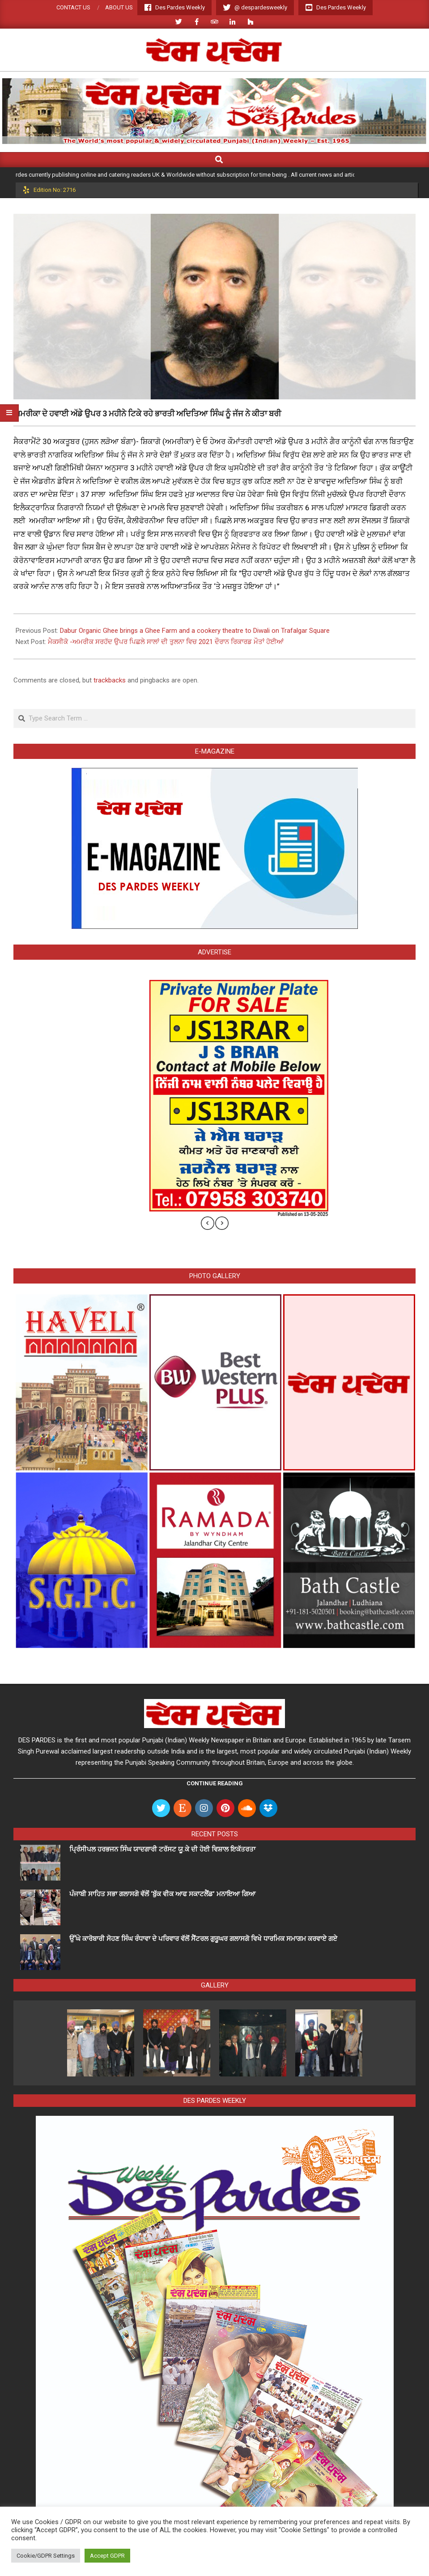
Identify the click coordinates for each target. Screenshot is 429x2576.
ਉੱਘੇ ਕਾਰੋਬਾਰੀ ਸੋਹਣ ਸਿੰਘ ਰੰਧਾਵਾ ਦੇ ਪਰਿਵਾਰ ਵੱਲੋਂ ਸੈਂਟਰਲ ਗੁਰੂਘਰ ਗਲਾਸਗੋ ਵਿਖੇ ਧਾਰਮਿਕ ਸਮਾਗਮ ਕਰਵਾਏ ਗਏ (204, 1939)
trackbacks (109, 680)
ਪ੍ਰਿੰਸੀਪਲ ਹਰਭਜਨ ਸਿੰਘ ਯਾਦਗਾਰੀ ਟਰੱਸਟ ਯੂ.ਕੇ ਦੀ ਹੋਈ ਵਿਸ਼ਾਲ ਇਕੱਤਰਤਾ (163, 1849)
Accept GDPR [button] (107, 2555)
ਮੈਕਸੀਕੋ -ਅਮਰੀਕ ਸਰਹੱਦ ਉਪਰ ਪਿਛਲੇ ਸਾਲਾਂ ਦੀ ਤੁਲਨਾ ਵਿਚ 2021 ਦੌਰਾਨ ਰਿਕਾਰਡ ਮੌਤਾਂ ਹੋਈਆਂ (166, 642)
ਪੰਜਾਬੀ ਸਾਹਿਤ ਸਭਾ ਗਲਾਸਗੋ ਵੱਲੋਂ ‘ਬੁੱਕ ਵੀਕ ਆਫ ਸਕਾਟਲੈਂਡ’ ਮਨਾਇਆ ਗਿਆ (162, 1894)
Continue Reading (215, 1783)
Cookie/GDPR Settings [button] (46, 2555)
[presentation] (207, 1223)
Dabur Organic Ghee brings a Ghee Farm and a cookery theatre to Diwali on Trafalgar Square (195, 631)
